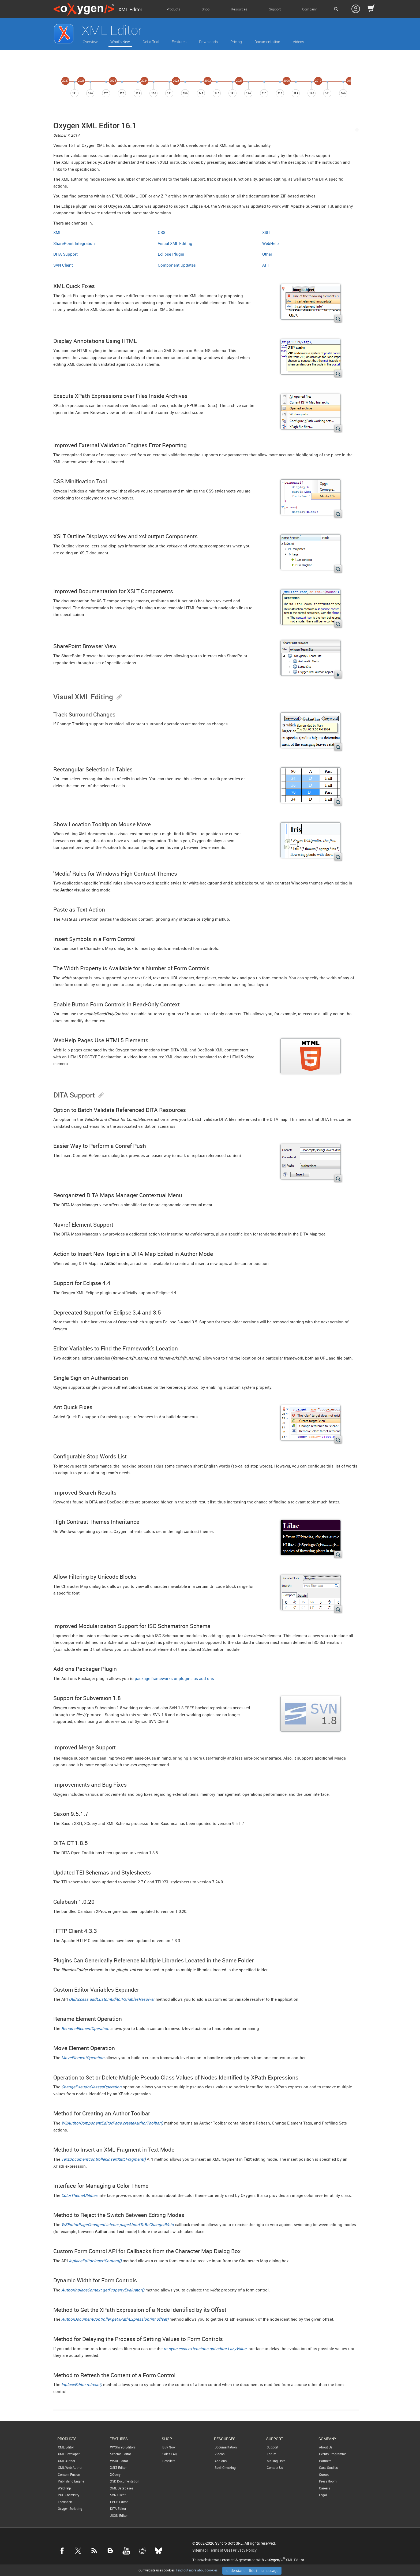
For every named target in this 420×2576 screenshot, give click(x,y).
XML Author (66, 2461)
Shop (205, 9)
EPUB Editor (119, 2502)
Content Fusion (69, 2474)
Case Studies (328, 2467)
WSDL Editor (119, 2461)
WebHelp (270, 243)
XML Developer (69, 2454)
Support (275, 9)
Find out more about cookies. (196, 2570)
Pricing (236, 41)
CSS (161, 232)
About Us (325, 2447)
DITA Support (65, 254)
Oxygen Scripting (70, 2508)
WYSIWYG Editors (123, 2447)
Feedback (65, 2502)
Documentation (267, 41)
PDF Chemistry (68, 2495)
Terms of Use (219, 2550)
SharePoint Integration (74, 243)
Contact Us (275, 2467)
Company (309, 9)
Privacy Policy (245, 2550)
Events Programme (332, 2454)
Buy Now (168, 2447)
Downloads (208, 41)
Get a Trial (150, 41)
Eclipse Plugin (171, 254)
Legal (323, 2495)
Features (179, 41)
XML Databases (121, 2488)
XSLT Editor (118, 2467)
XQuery (115, 2474)
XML (57, 232)
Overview (90, 41)
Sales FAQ (169, 2454)
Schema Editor (120, 2454)
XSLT (266, 232)
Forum (271, 2454)
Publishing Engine (71, 2481)
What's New (120, 41)
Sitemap (199, 2550)
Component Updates (177, 265)
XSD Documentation (124, 2481)
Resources (239, 9)
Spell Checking (225, 2467)
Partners (325, 2461)
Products (173, 9)
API (265, 265)
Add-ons (221, 2461)
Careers (324, 2488)
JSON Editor (119, 2515)
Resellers (168, 2461)
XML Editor (66, 2447)
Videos (298, 41)
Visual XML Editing (175, 243)
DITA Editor (118, 2508)
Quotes (324, 2474)
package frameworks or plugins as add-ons (174, 1678)
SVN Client (63, 265)
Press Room (327, 2481)
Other (267, 254)
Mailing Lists (276, 2461)
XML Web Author (70, 2467)
